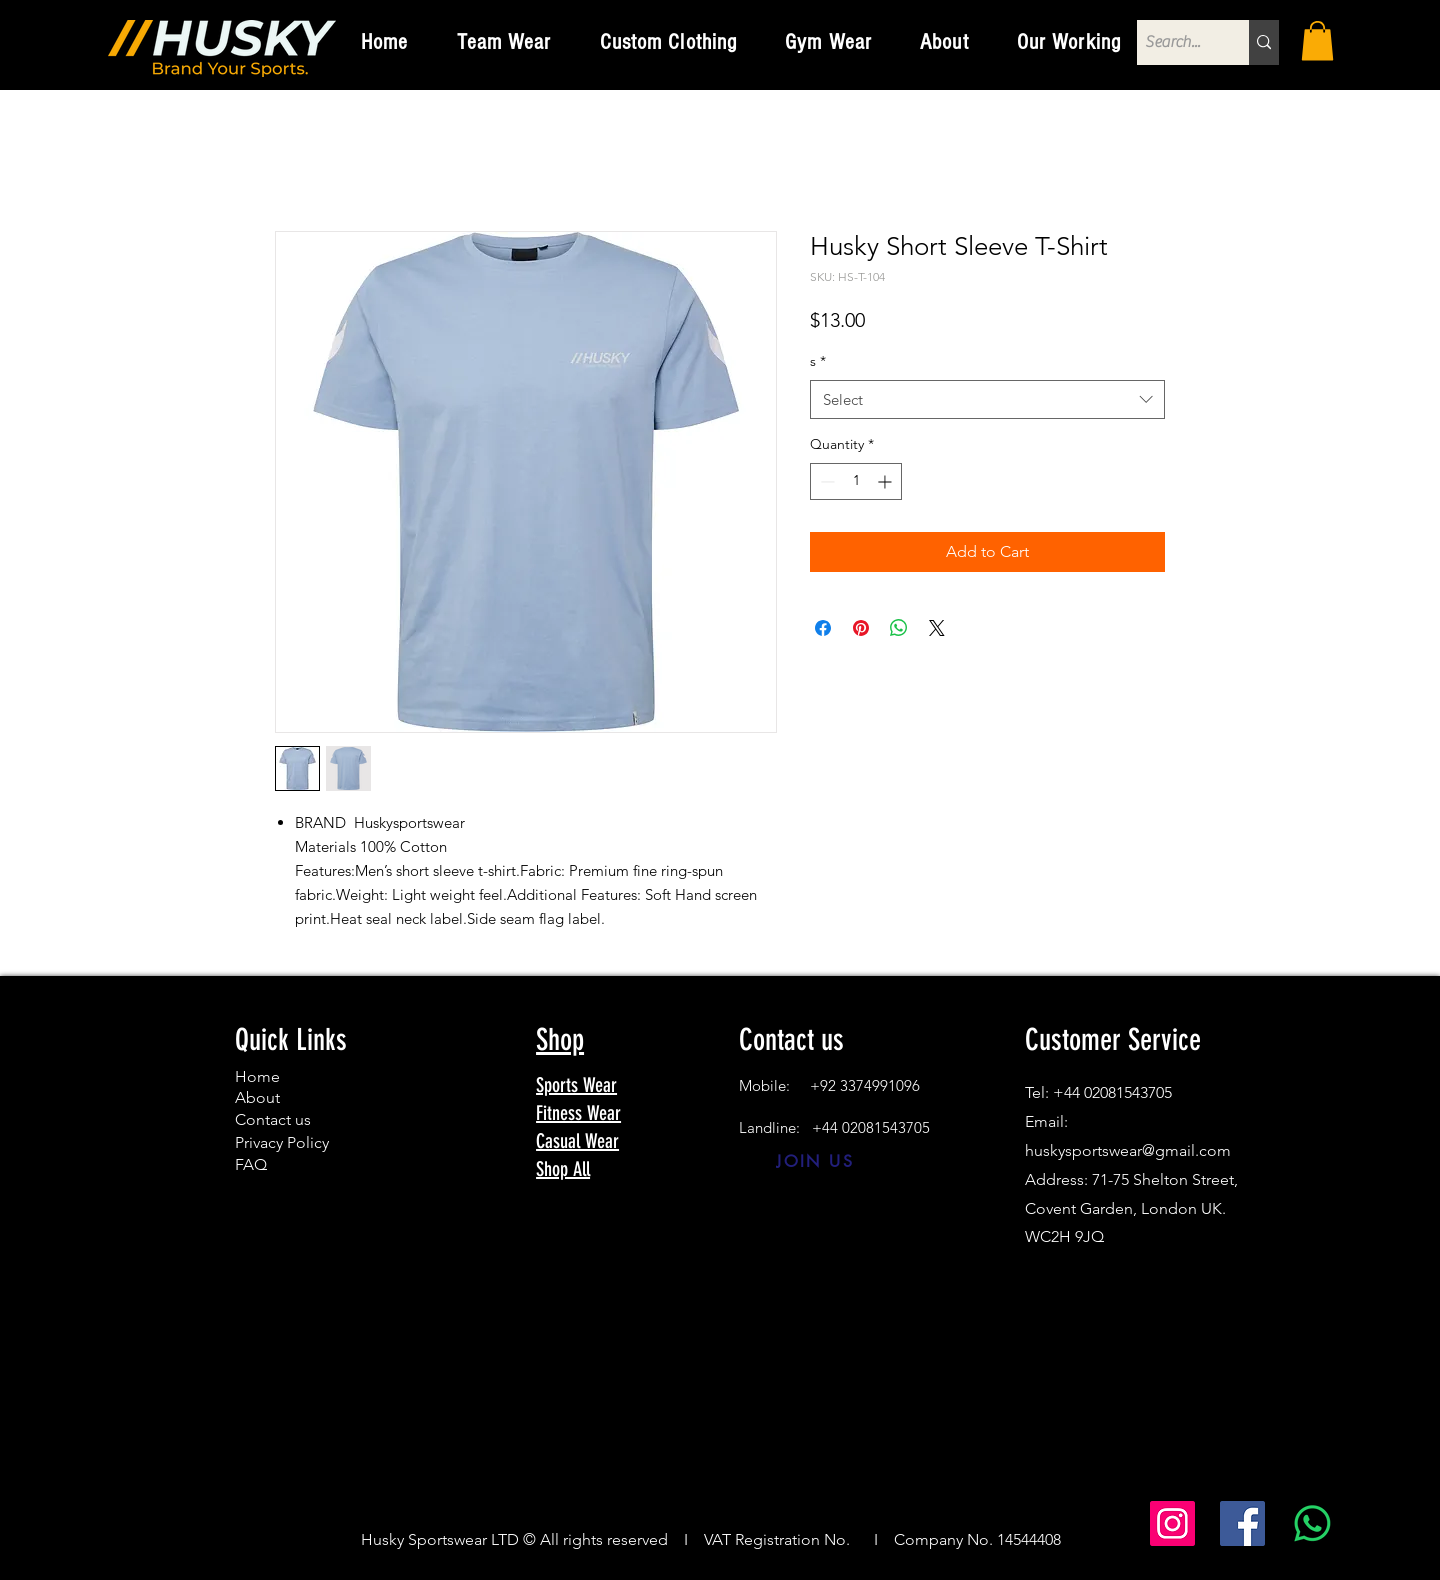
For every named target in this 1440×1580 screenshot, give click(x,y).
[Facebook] (1242, 1523)
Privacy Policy (282, 1142)
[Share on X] (937, 628)
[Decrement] (825, 481)
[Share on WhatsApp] (899, 628)
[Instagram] (1172, 1523)
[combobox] (987, 399)
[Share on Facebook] (823, 628)
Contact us (273, 1119)
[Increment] (886, 481)
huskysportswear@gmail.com (1128, 1150)
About (257, 1097)
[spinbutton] (856, 481)
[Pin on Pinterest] (861, 628)
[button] (504, 42)
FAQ (251, 1164)
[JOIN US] (815, 1161)
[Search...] (1176, 42)
